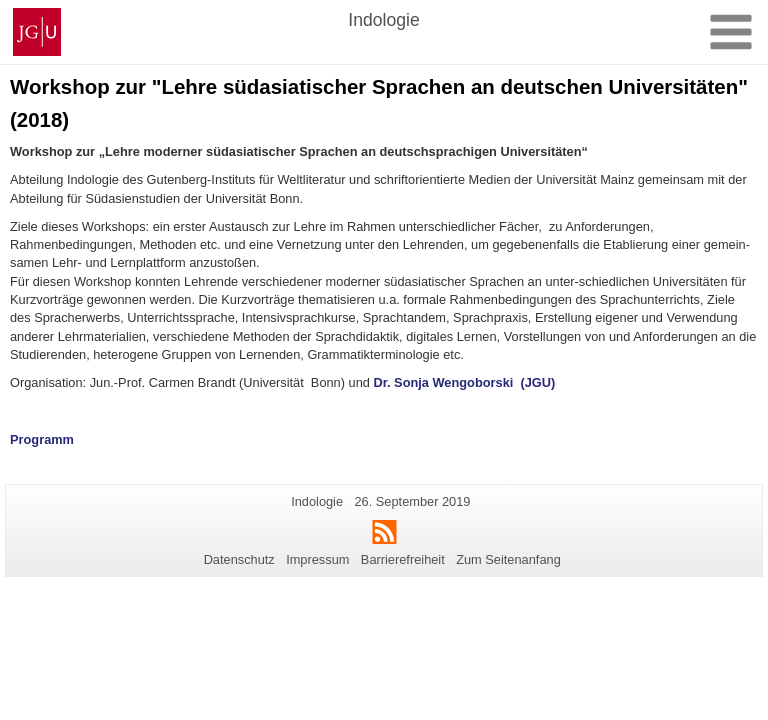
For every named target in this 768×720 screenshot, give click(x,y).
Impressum (317, 559)
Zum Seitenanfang (508, 559)
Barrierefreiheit (403, 559)
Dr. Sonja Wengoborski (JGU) (464, 382)
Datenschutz (239, 559)
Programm (42, 439)
